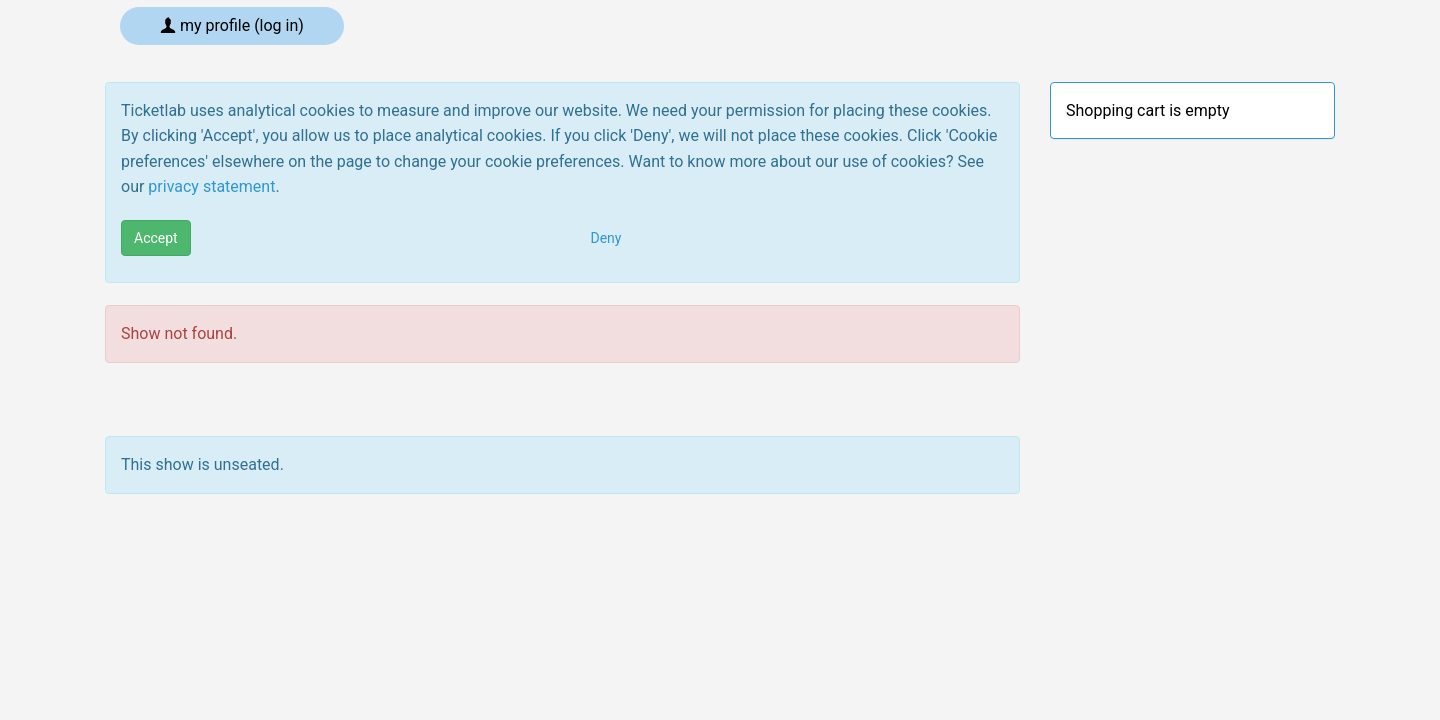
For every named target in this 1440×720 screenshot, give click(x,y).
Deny (606, 238)
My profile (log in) (232, 25)
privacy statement (211, 186)
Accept (156, 238)
